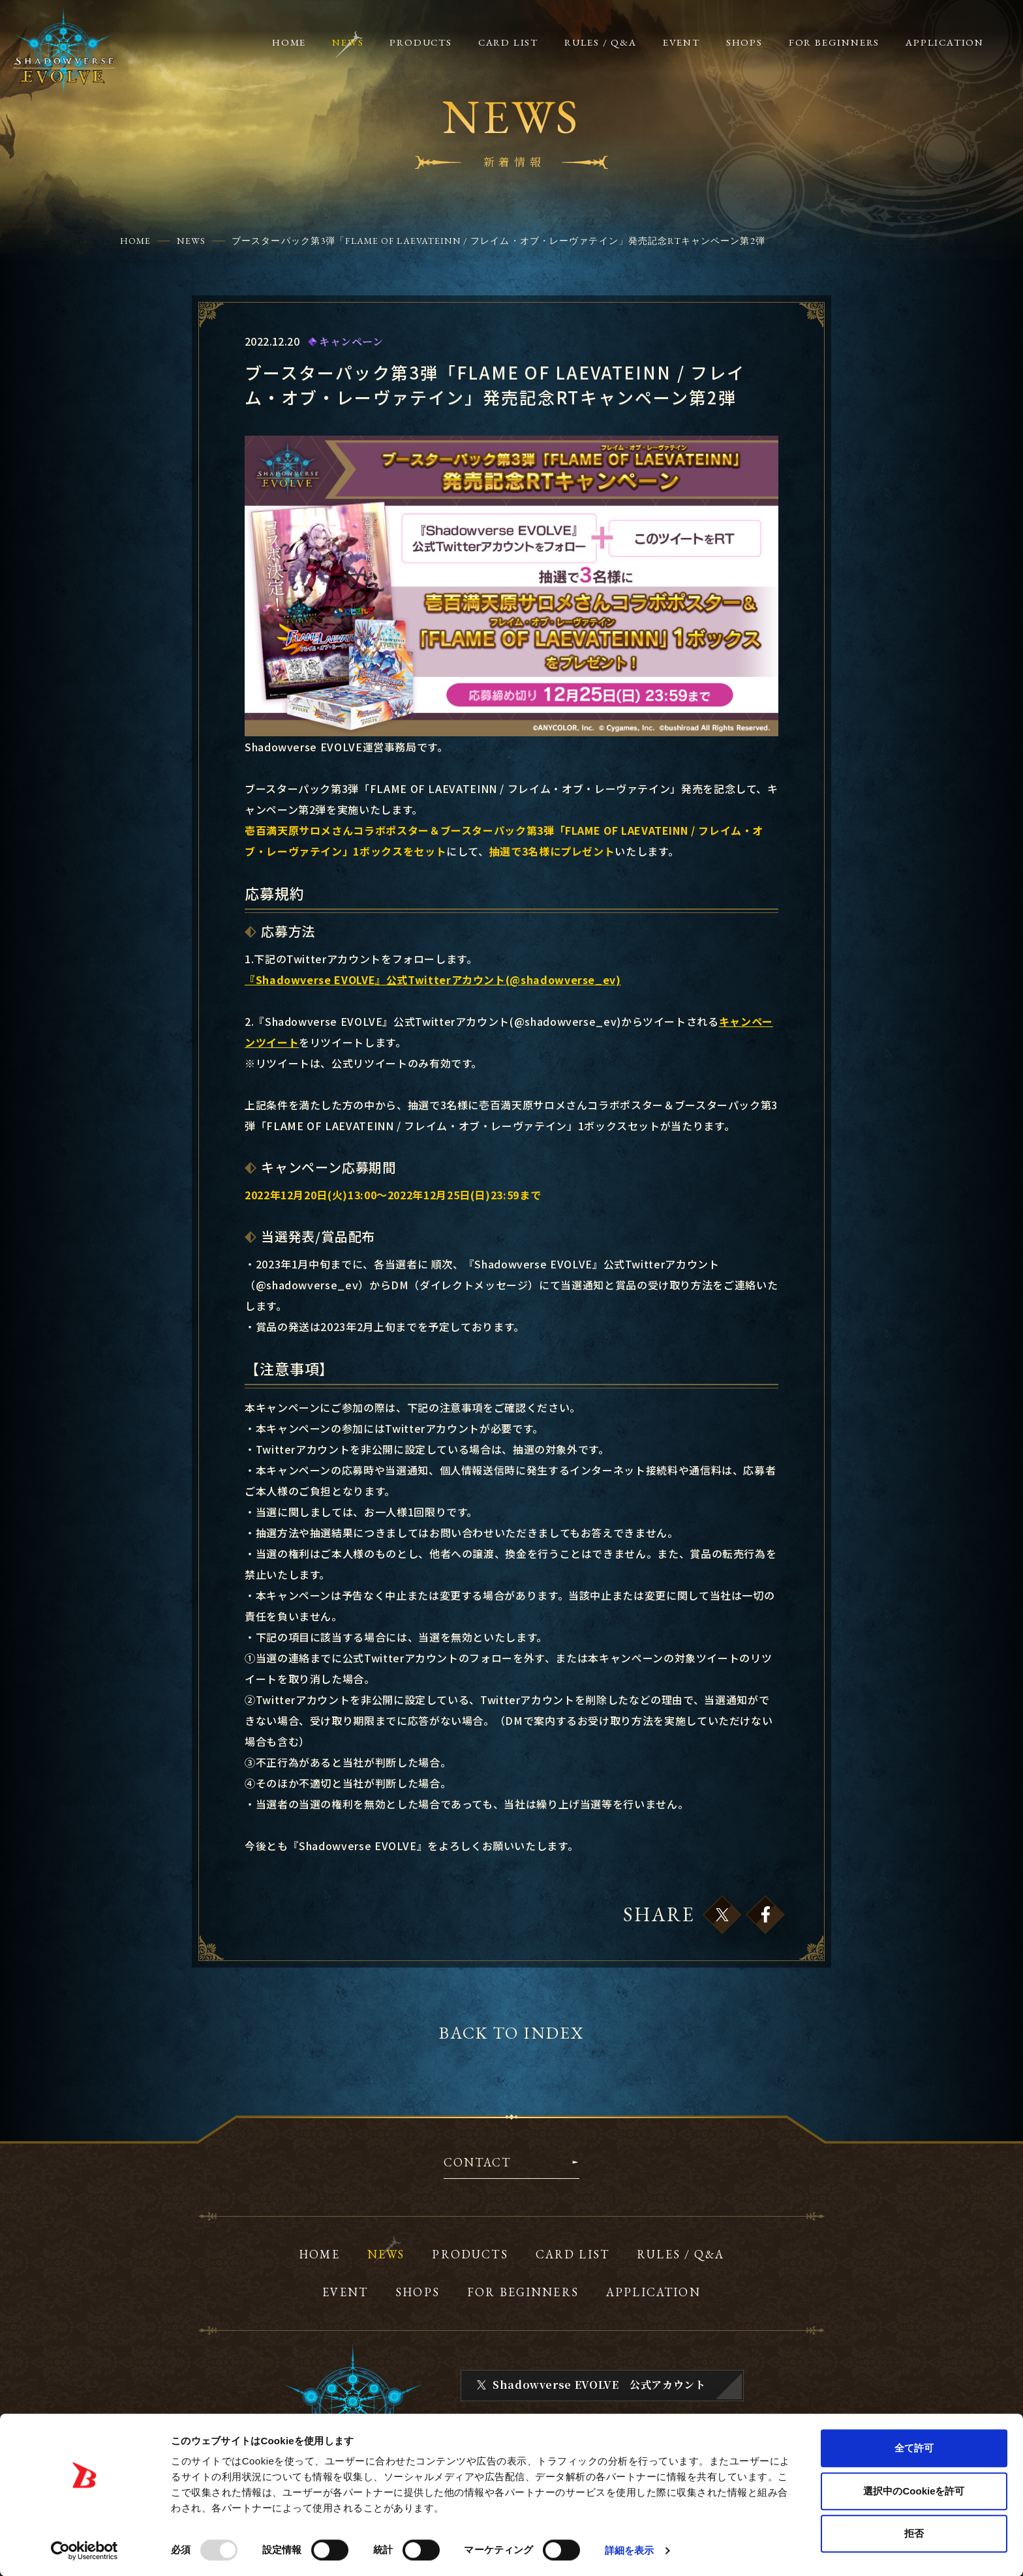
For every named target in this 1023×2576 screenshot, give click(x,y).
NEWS (191, 241)
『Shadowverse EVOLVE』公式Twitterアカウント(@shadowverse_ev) (433, 979)
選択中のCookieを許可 (913, 2490)
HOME (135, 241)
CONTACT (477, 2163)
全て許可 (914, 2447)
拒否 (914, 2533)
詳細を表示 (629, 2550)
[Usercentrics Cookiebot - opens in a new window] (84, 2550)
